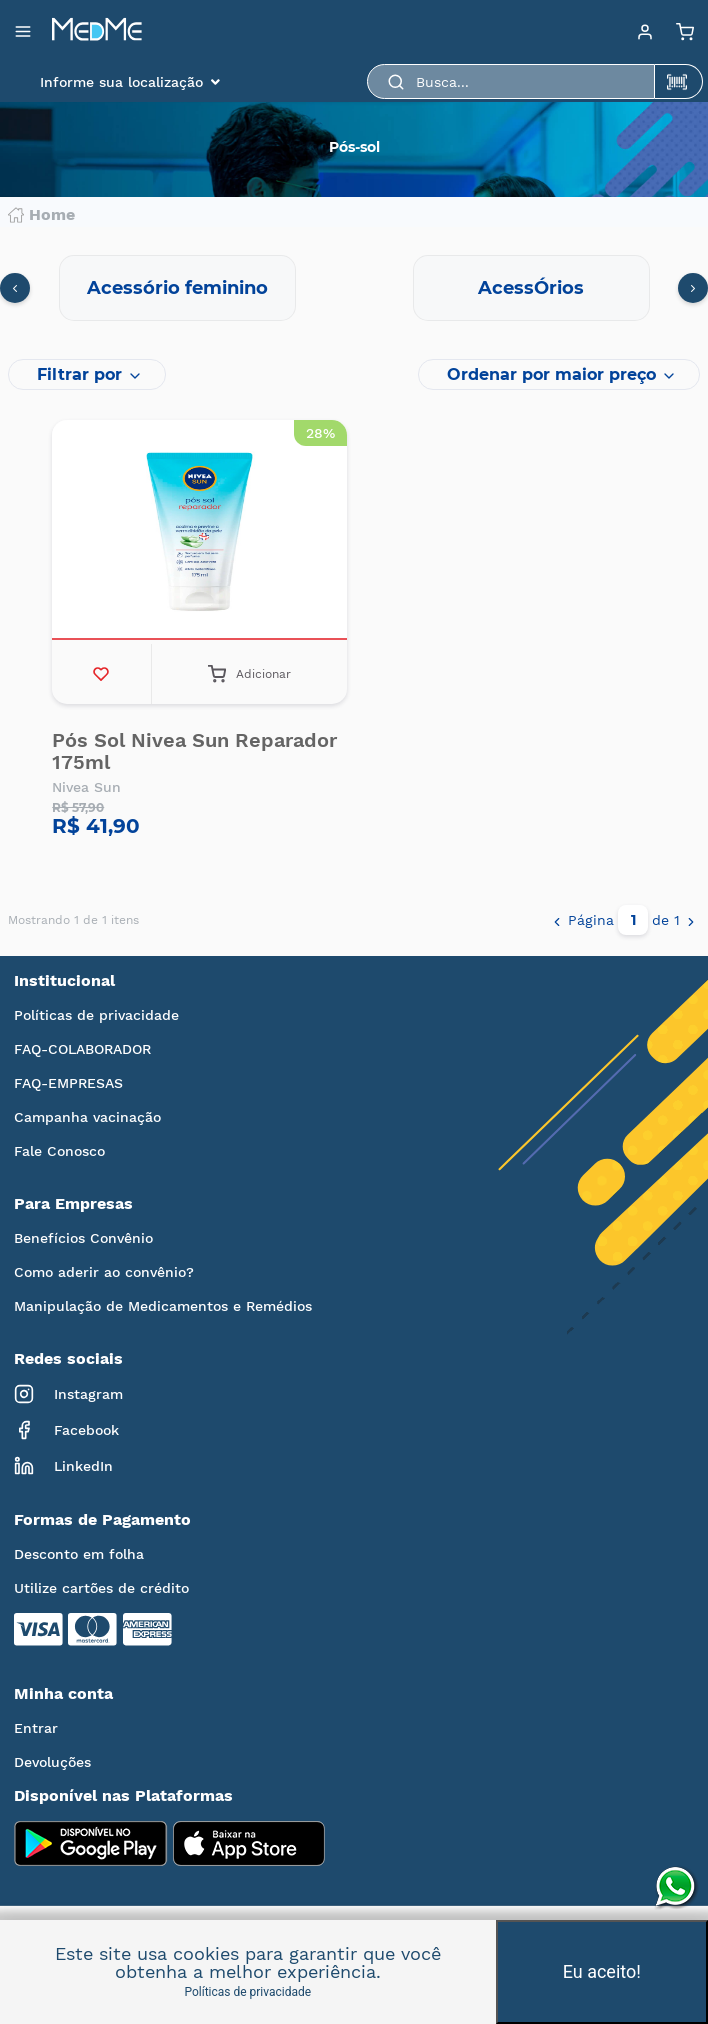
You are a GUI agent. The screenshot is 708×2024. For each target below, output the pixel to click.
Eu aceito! (602, 1971)
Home (41, 215)
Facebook (66, 1430)
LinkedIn (63, 1466)
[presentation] (15, 288)
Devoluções (52, 1762)
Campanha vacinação (87, 1117)
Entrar (36, 1728)
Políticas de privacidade (96, 1015)
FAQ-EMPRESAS (68, 1083)
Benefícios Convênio (83, 1238)
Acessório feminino (177, 288)
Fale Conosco (59, 1151)
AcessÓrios (531, 288)
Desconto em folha (79, 1554)
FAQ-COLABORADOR (82, 1049)
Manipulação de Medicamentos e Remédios (163, 1306)
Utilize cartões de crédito (101, 1588)
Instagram (68, 1394)
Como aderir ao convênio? (104, 1272)
